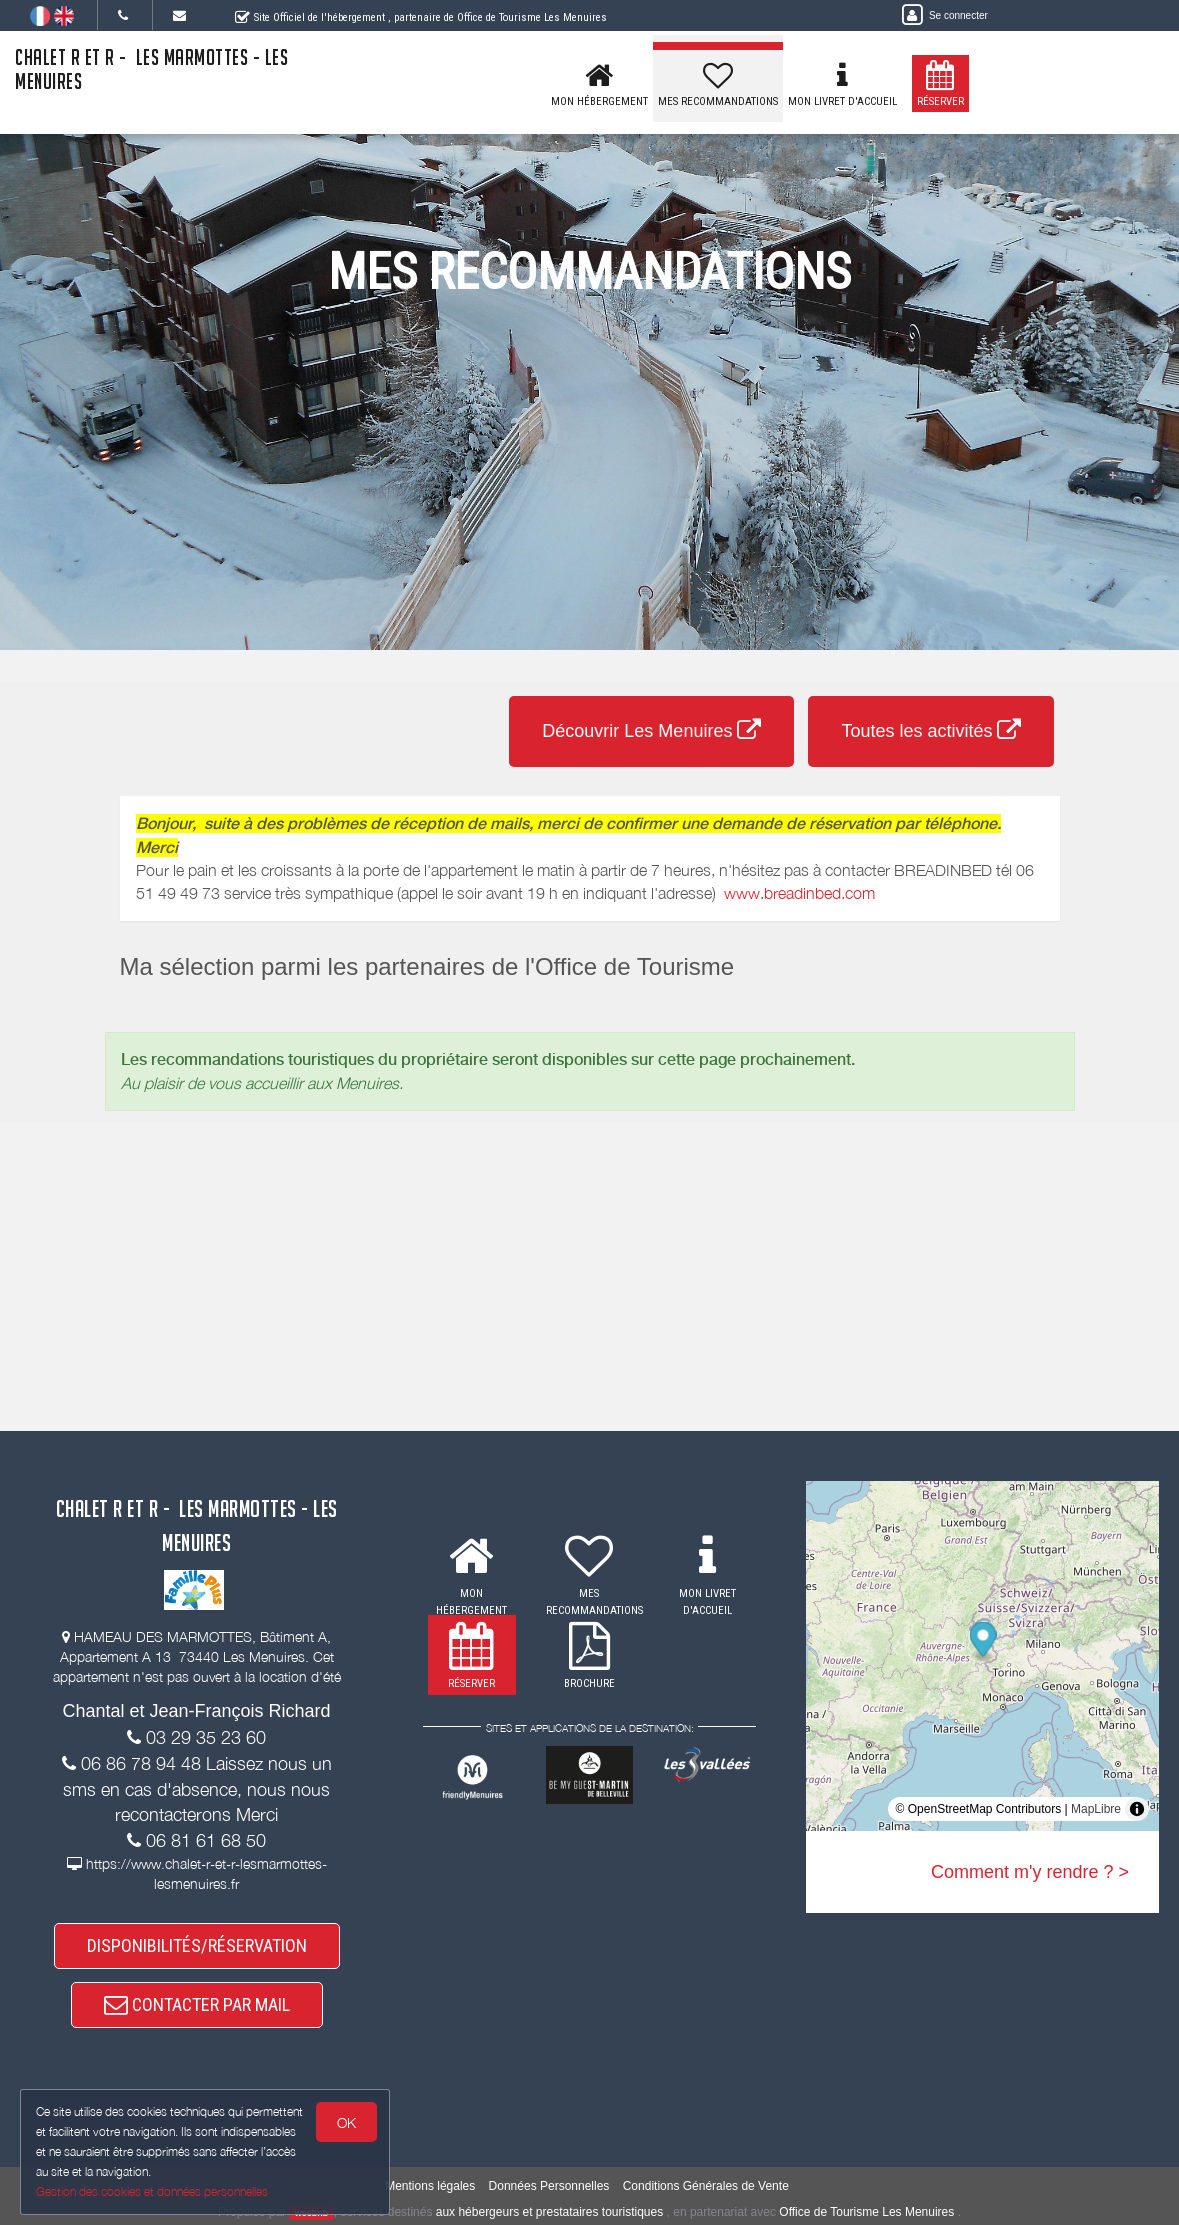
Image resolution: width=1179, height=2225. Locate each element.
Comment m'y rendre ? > (1030, 1872)
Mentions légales (430, 2186)
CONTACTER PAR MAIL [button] (197, 2004)
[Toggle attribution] (1137, 1809)
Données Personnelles (549, 2186)
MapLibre (1096, 1809)
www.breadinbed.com (799, 893)
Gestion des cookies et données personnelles (152, 2191)
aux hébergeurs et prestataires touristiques (549, 2212)
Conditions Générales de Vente (706, 2186)
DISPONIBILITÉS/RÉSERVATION (197, 1945)
